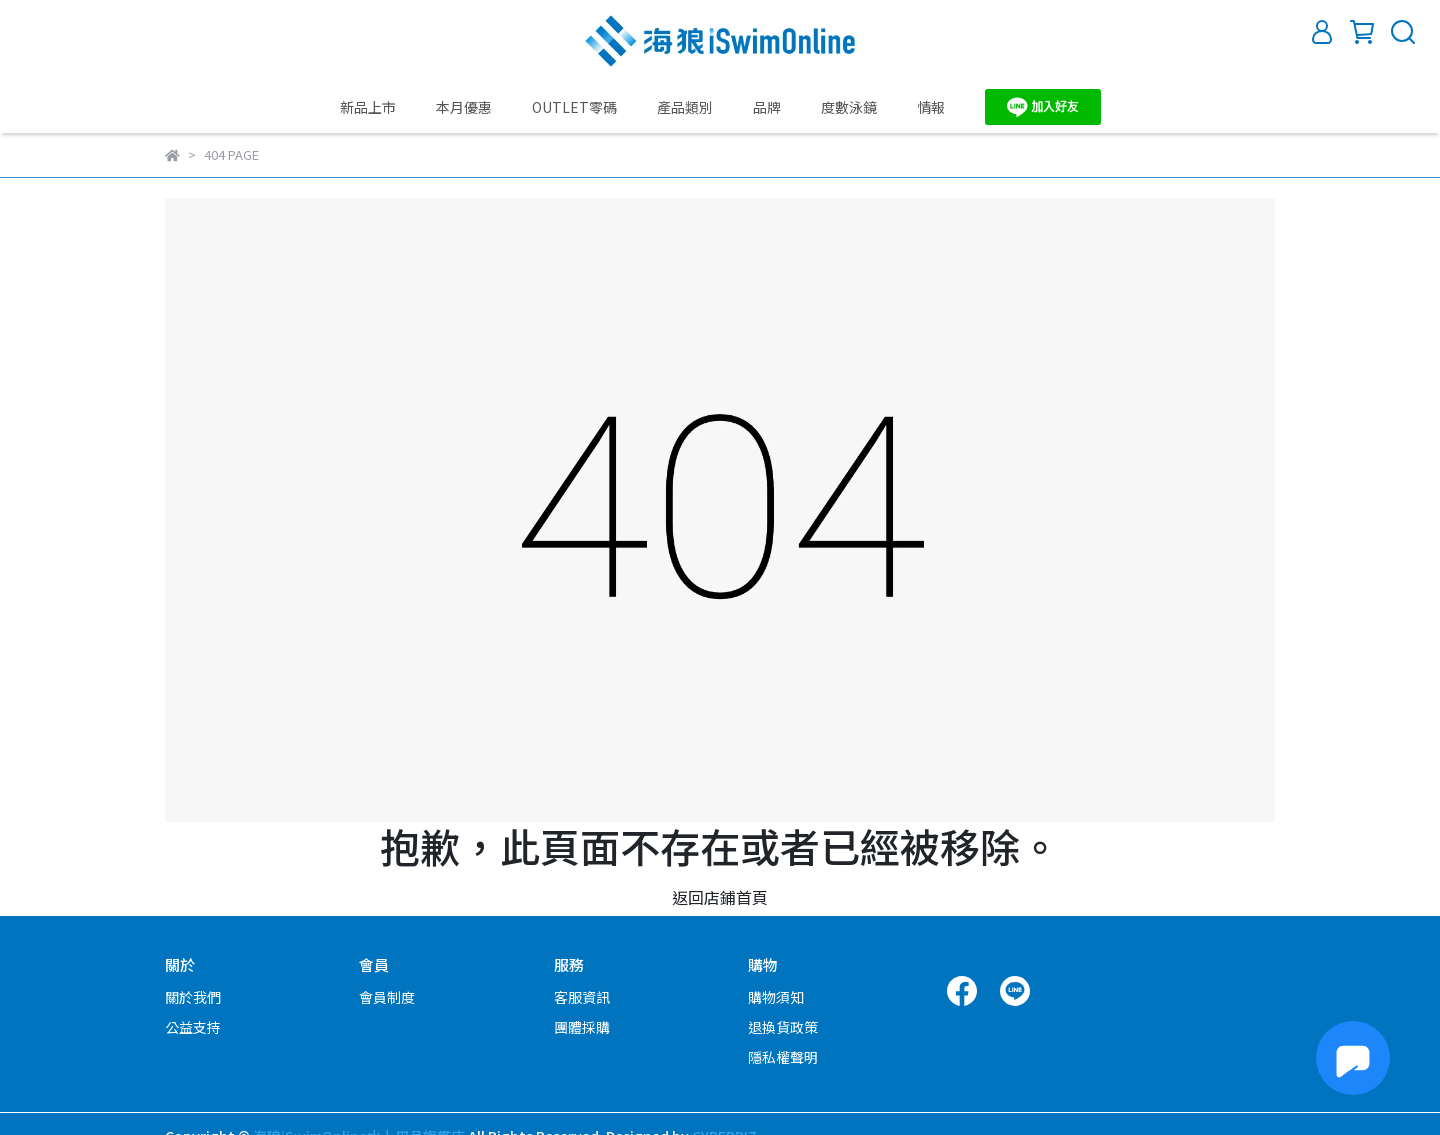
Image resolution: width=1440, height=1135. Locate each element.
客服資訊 (582, 997)
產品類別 (685, 107)
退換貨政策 (783, 1027)
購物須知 (776, 997)
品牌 (767, 107)
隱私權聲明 (783, 1057)
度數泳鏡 (849, 107)
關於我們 (193, 997)
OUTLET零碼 (574, 107)
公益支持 (193, 1027)
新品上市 (368, 107)
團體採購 (582, 1027)
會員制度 (387, 997)
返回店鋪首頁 (720, 897)
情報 (931, 107)
